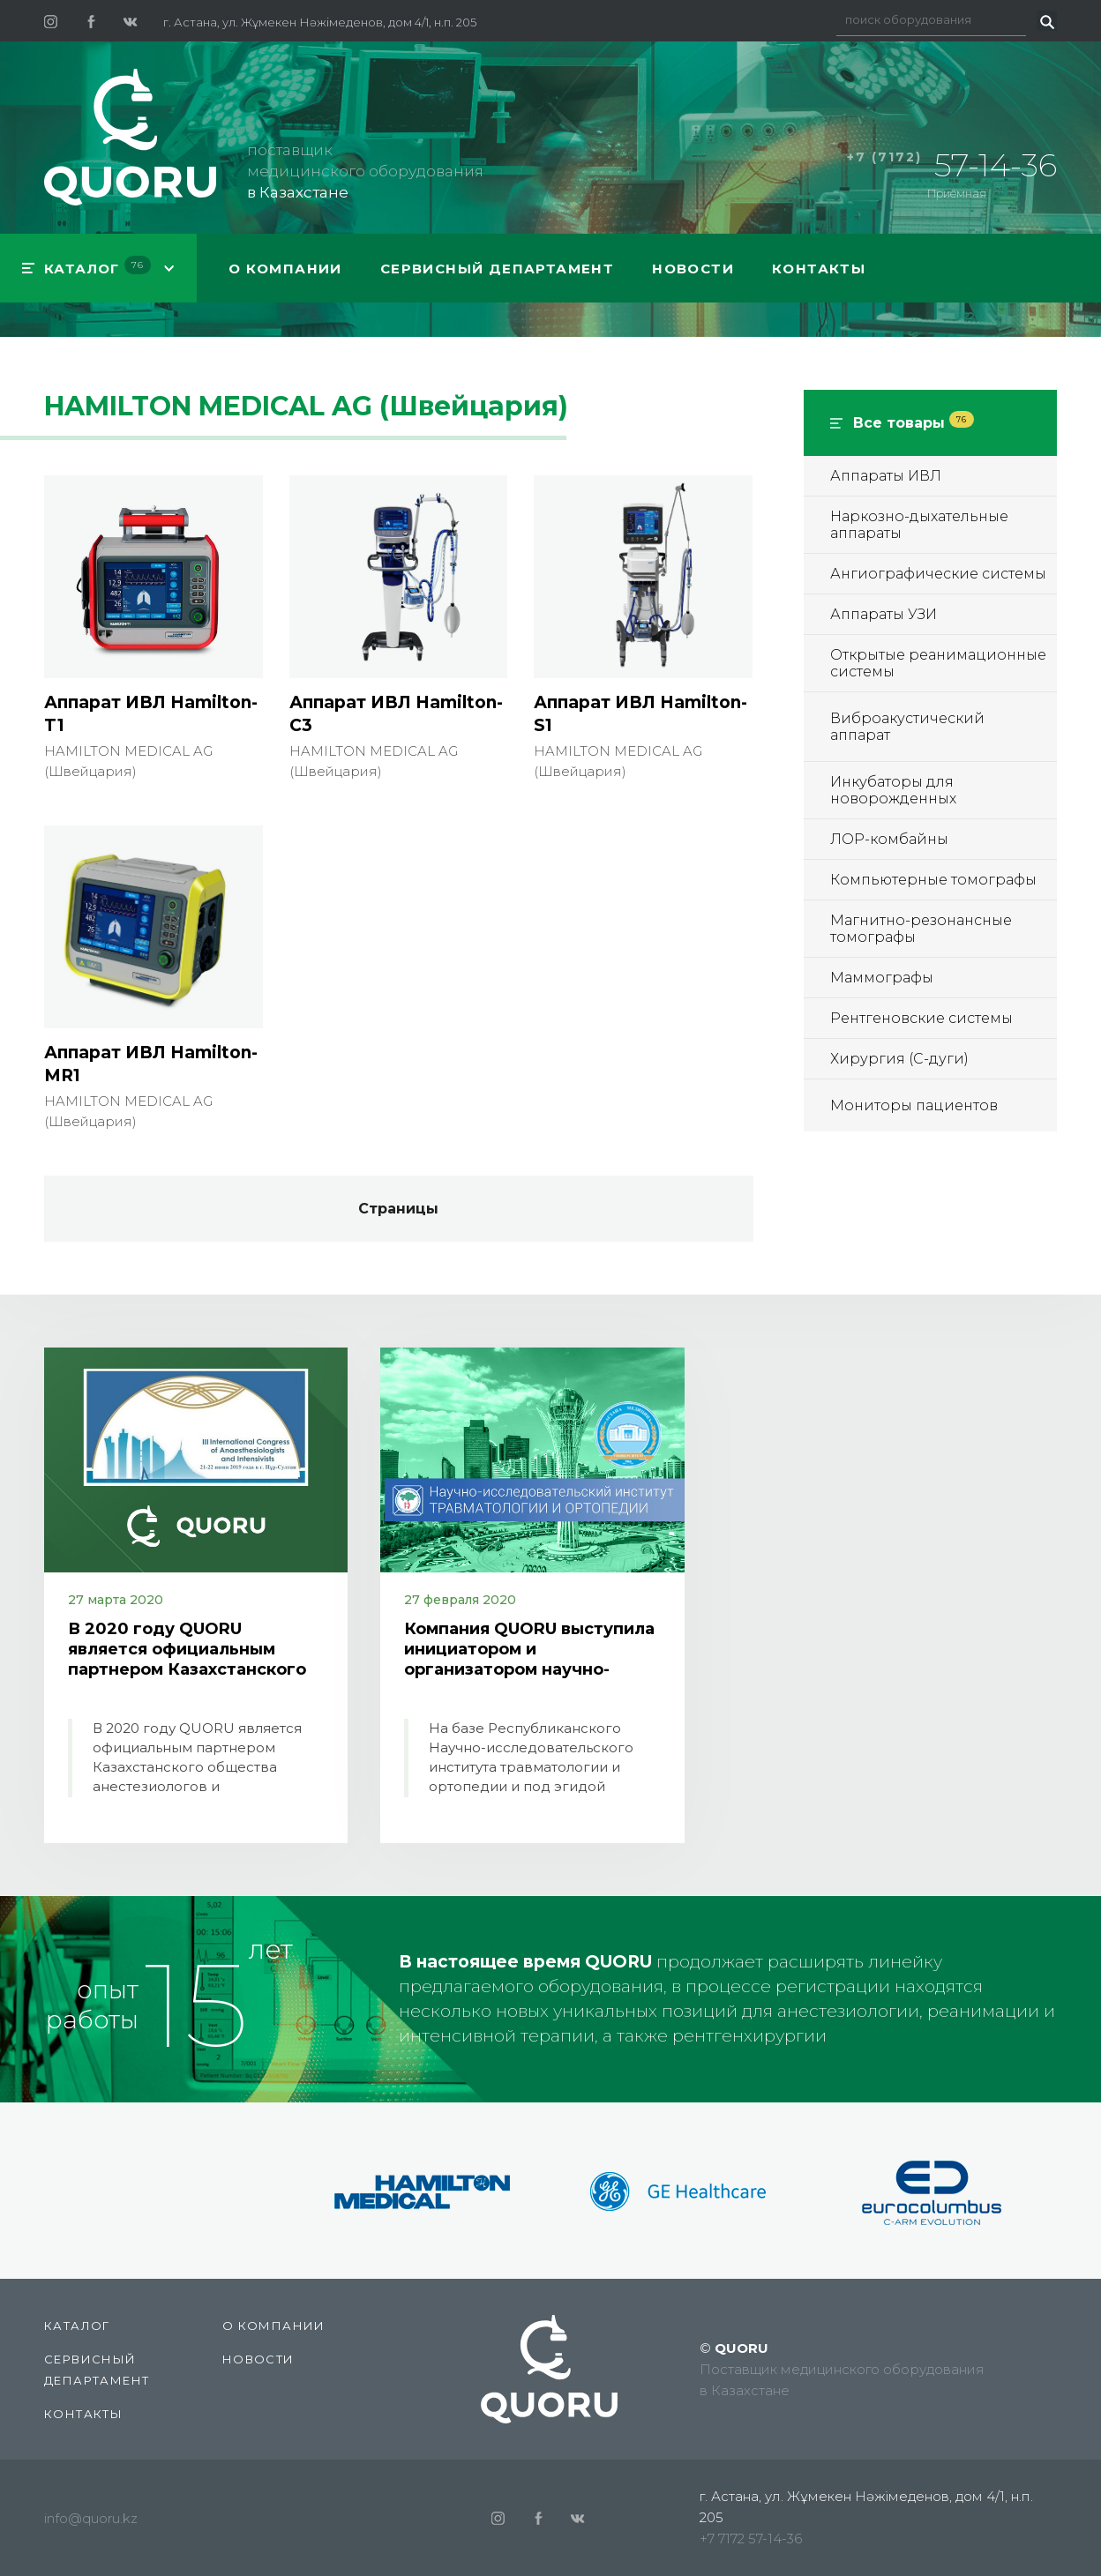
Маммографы (881, 977)
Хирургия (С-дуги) (899, 1058)
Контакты (818, 268)
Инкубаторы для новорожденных (893, 790)
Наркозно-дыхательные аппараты (919, 524)
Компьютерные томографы (933, 879)
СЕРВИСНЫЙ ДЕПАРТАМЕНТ (497, 268)
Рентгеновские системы (921, 1018)
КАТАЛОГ (97, 266)
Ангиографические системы (938, 573)
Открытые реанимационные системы (938, 663)
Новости (693, 268)
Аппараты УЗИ (883, 614)
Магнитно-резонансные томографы (921, 928)
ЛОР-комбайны (889, 839)
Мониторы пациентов (914, 1105)
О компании (285, 268)
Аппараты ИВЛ (885, 475)
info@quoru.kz (91, 2518)
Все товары (913, 422)
